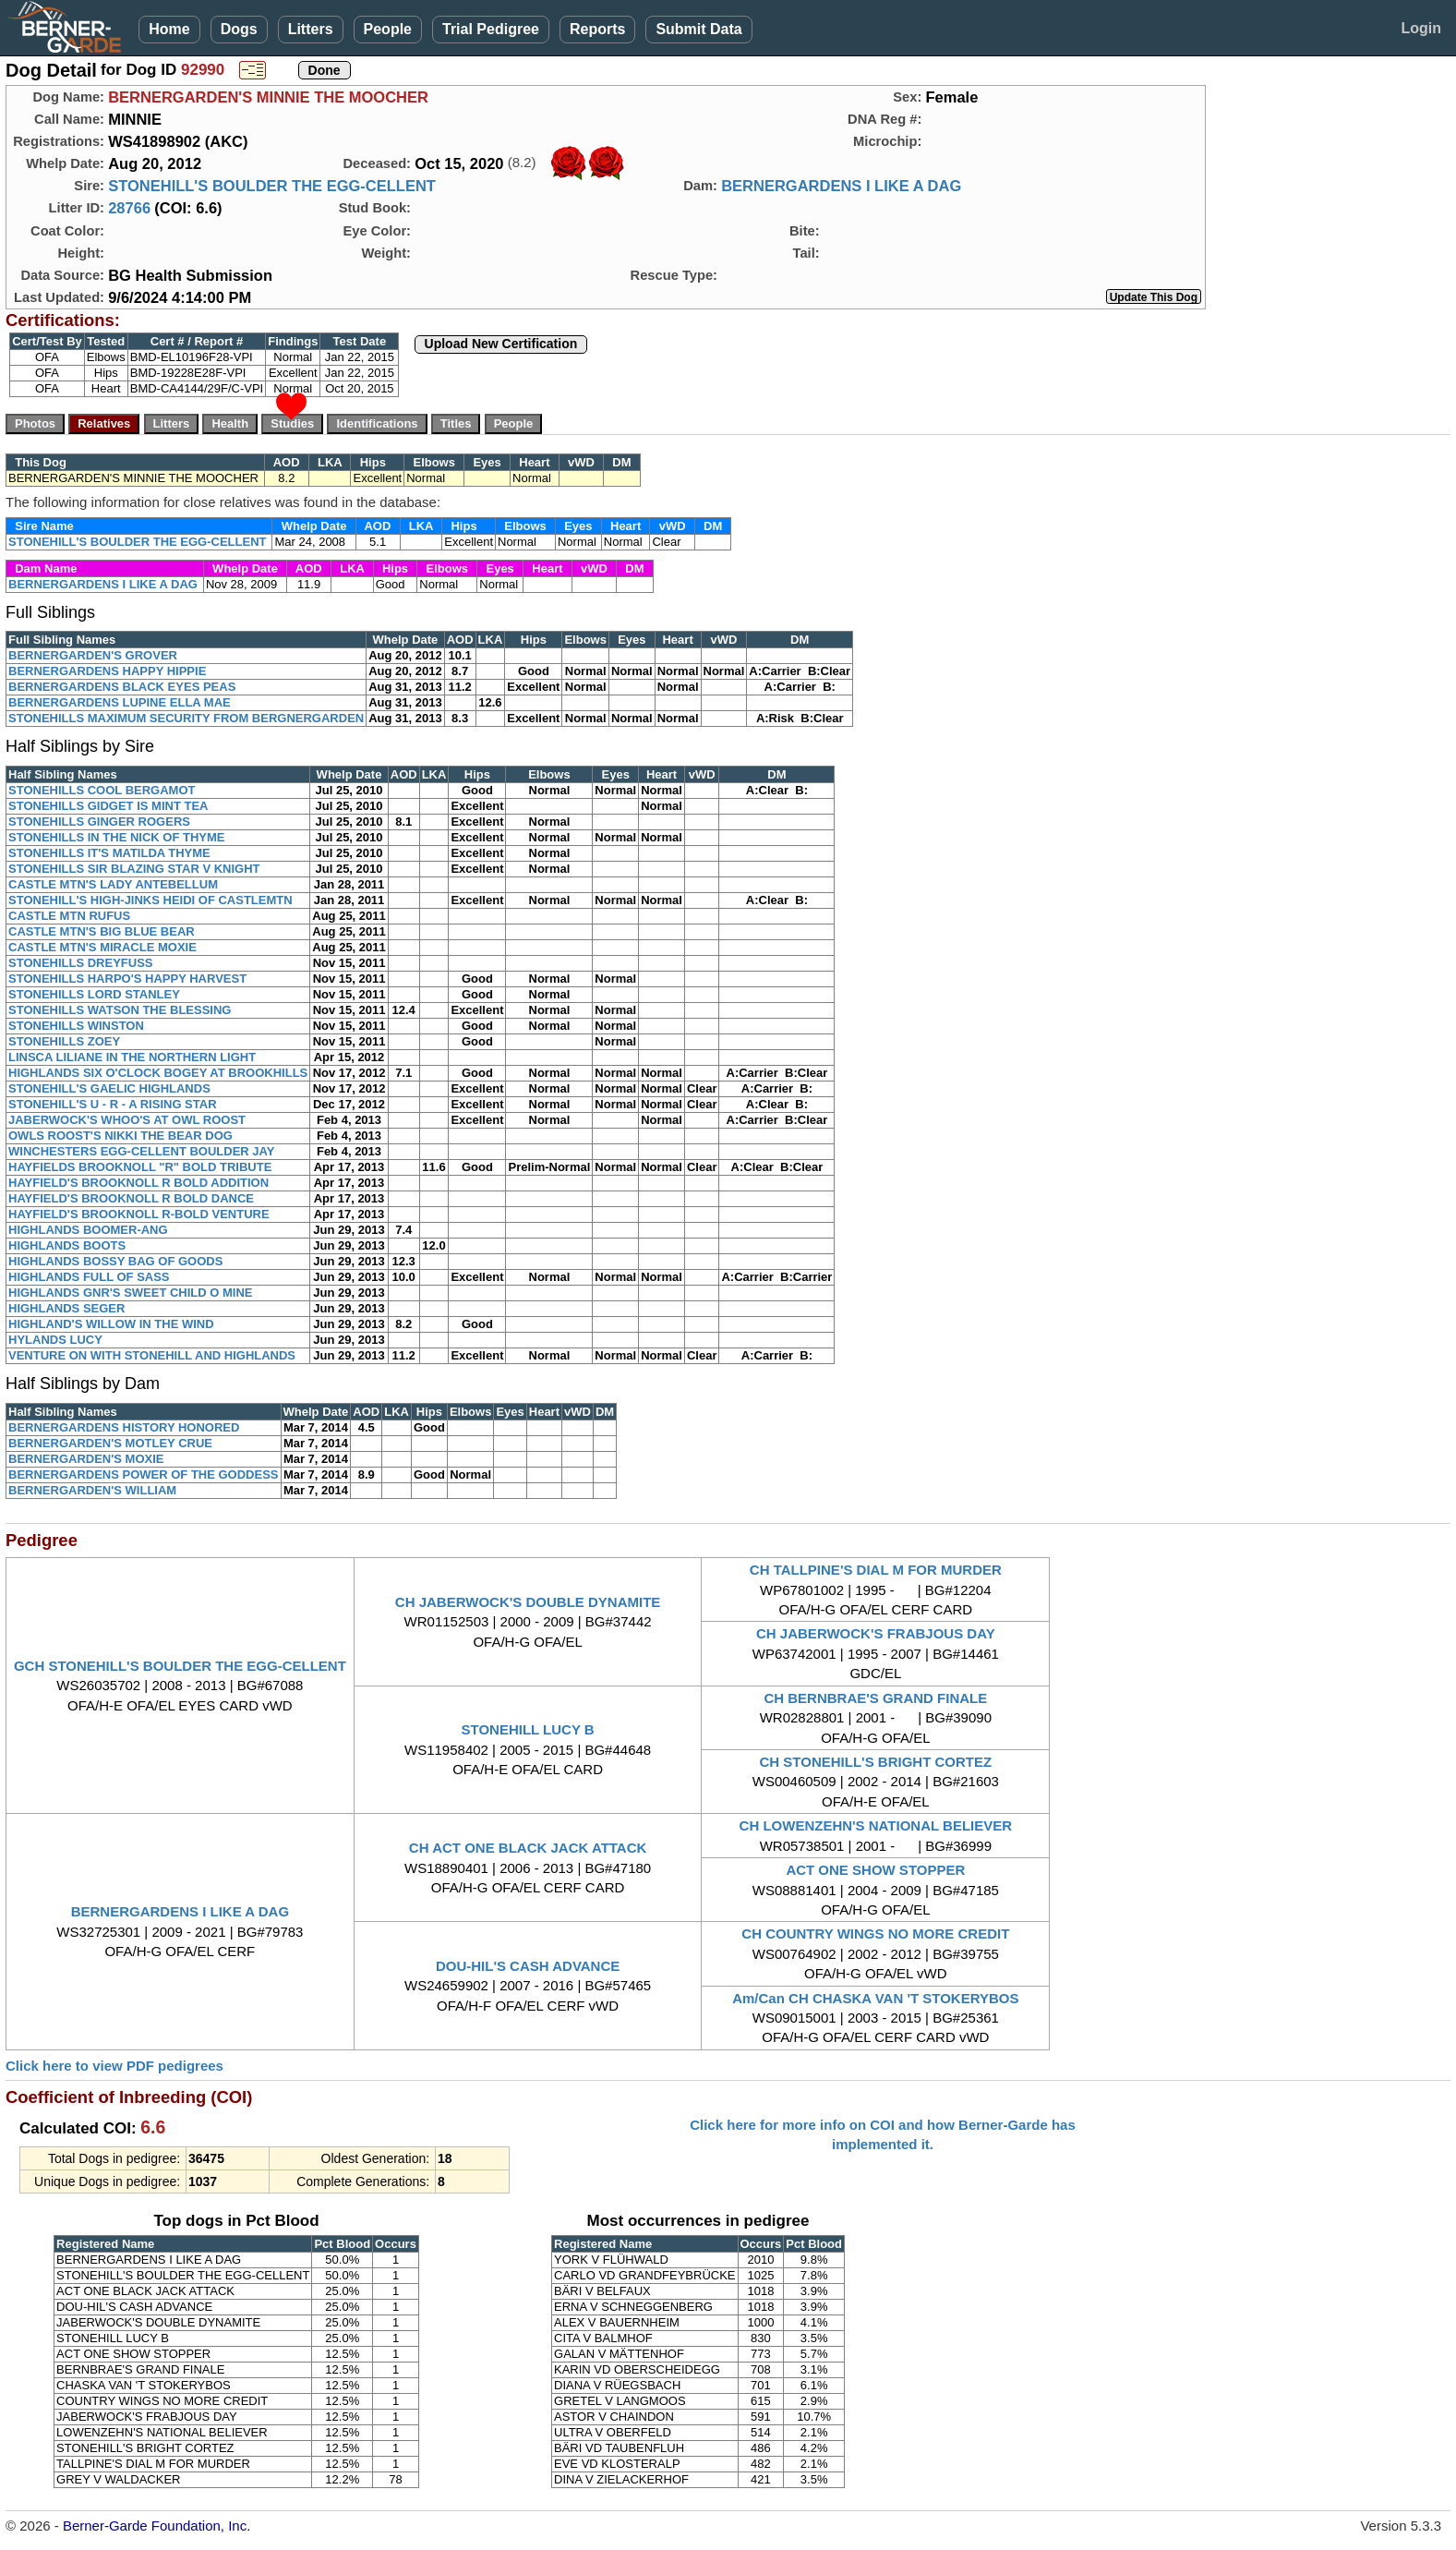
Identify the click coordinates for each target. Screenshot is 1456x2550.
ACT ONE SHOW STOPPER (875, 1870)
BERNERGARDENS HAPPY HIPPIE (107, 671)
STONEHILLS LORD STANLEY (94, 994)
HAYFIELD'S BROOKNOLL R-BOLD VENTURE (139, 1214)
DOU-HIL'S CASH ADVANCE (528, 1966)
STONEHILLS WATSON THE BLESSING (119, 1010)
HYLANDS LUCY (55, 1340)
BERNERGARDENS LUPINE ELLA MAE (119, 702)
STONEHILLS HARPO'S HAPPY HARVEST (127, 978)
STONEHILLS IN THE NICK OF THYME (116, 837)
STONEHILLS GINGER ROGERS (99, 821)
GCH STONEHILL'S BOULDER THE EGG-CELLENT (180, 1666)
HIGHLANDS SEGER (66, 1308)
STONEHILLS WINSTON (76, 1026)
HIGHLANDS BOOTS (67, 1245)
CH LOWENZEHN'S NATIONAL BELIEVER (876, 1825)
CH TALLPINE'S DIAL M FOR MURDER (876, 1569)
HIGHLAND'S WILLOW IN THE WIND (111, 1324)
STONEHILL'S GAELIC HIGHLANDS (109, 1088)
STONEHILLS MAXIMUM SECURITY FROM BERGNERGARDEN (186, 718)
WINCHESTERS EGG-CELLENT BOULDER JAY (141, 1151)
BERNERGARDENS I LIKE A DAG (841, 185)
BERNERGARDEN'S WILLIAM (92, 1490)
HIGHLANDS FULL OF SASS (89, 1277)
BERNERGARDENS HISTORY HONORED (123, 1427)
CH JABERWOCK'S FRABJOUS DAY (875, 1633)
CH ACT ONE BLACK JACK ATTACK (527, 1847)
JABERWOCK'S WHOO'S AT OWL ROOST (127, 1120)
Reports (597, 29)
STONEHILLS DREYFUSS (80, 963)
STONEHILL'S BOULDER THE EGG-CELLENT (272, 185)
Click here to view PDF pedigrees (114, 2065)
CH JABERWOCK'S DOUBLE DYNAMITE (527, 1602)
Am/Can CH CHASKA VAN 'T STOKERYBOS (875, 1998)
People (388, 29)
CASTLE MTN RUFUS (69, 916)
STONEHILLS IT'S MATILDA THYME (109, 853)
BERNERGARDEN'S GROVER (92, 655)
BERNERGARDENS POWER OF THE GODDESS (143, 1474)
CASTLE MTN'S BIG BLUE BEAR (101, 931)
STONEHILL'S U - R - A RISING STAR (112, 1104)
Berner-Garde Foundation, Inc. (156, 2525)
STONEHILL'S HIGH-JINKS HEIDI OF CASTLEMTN (150, 900)
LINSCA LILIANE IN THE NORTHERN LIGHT (132, 1057)
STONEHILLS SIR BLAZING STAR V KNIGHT (134, 869)
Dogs (239, 29)
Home (169, 29)
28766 (129, 207)
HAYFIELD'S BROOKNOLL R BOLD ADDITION (138, 1183)
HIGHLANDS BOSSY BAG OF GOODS (115, 1261)
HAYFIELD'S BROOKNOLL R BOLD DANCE (131, 1198)
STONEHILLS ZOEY (64, 1041)
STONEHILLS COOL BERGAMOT (101, 790)
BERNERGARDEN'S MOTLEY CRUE (110, 1443)
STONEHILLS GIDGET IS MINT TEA (108, 806)
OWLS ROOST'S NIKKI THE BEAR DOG (120, 1135)
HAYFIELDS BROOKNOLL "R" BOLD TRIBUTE (139, 1167)
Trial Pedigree (490, 29)
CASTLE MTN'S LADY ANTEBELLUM (113, 884)
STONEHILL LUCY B (528, 1729)
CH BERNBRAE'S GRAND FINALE (875, 1698)
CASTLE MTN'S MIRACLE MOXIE (102, 947)
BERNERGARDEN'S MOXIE (86, 1459)
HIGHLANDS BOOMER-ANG (88, 1230)
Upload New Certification (501, 343)
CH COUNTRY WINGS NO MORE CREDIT (875, 1933)
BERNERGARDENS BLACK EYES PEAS (121, 687)
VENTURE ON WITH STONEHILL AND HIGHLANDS (151, 1355)
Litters (310, 29)
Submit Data (698, 29)
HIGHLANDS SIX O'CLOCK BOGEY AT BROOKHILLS (157, 1073)
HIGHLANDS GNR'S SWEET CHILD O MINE (130, 1292)
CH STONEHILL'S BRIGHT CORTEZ (876, 1762)
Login (1421, 28)
